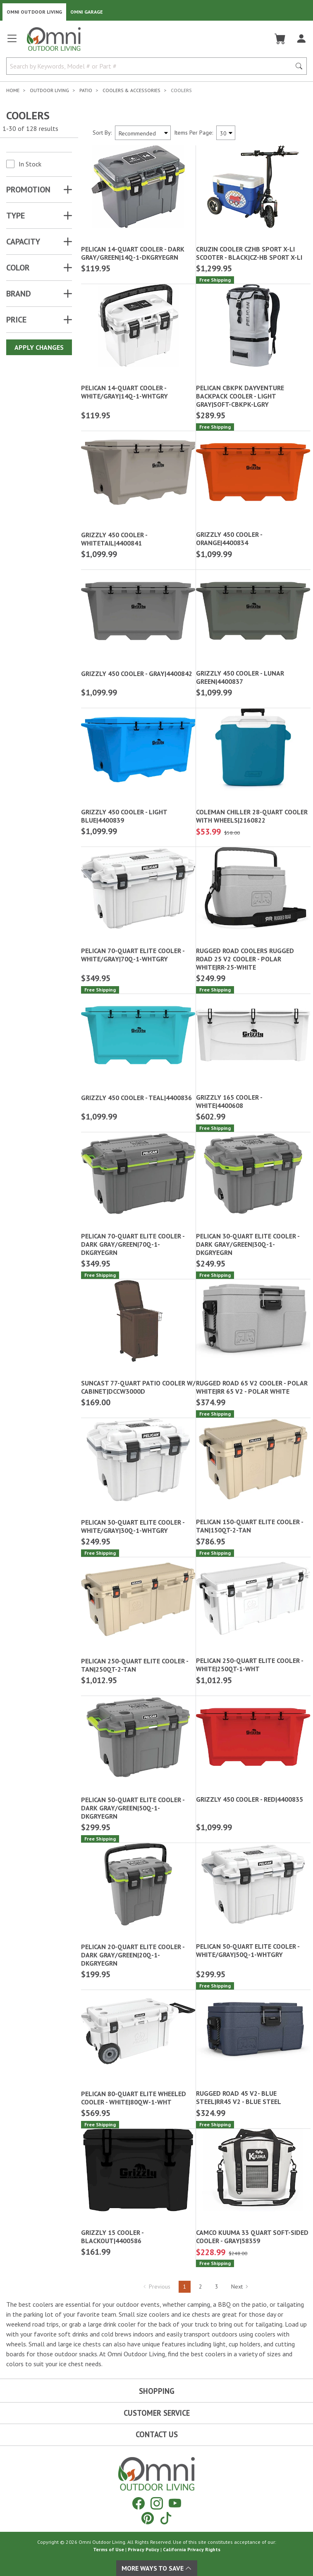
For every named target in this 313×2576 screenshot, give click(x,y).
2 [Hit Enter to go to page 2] (200, 2286)
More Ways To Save (157, 2568)
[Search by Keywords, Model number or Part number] (151, 66)
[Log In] (301, 38)
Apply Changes (39, 347)
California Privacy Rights (191, 2549)
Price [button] (16, 319)
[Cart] (280, 38)
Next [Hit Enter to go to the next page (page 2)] (240, 2286)
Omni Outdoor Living (34, 12)
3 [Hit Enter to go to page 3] (216, 2286)
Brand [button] (18, 293)
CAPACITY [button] (23, 241)
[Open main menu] (12, 42)
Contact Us (157, 2434)
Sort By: (102, 132)
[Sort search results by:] (143, 133)
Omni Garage (86, 12)
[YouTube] (175, 2503)
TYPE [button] (15, 215)
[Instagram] (157, 2503)
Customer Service (157, 2413)
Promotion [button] (28, 189)
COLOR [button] (18, 267)
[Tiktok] (166, 2518)
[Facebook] (138, 2503)
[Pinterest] (147, 2518)
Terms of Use (108, 2549)
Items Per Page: (193, 132)
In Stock (30, 164)
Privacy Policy (143, 2549)
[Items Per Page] (225, 133)
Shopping (156, 2391)
